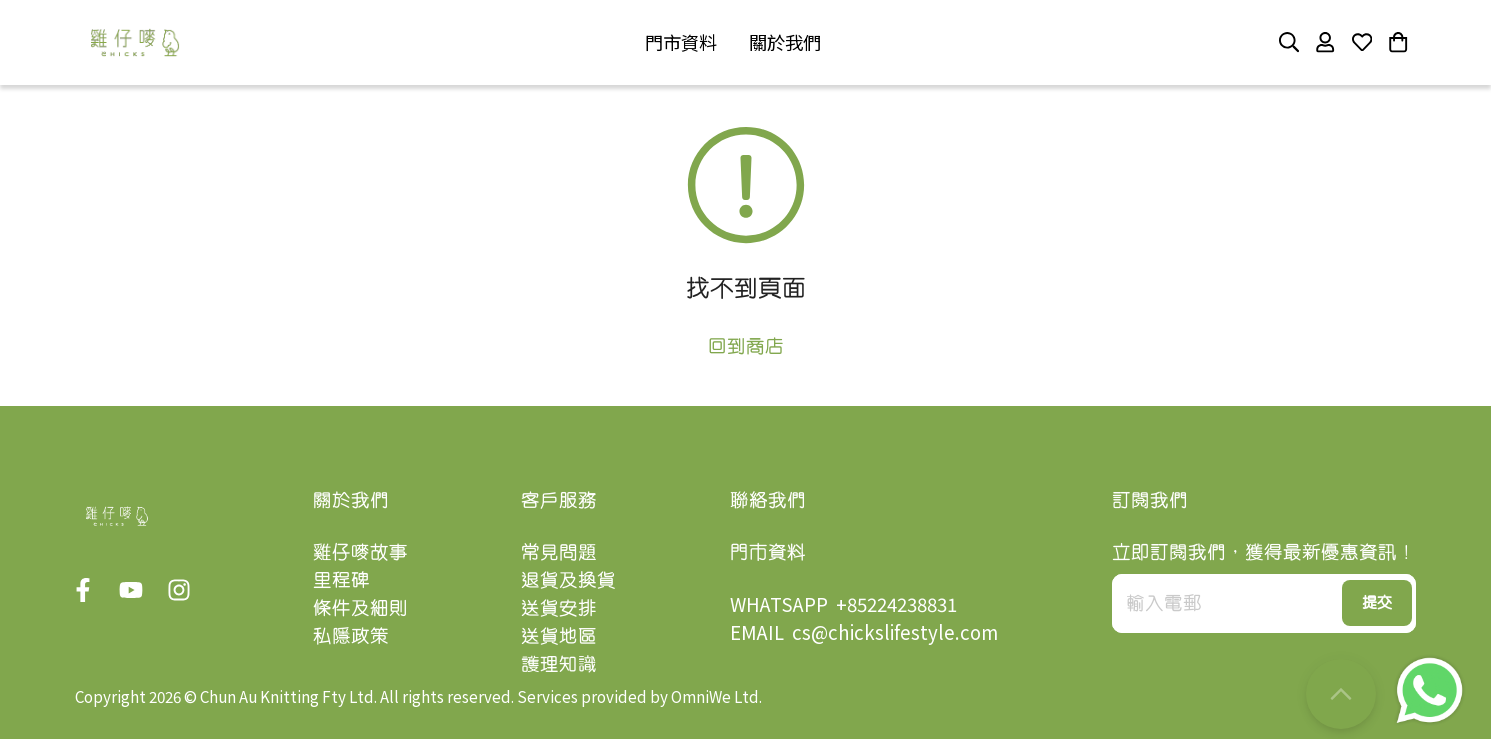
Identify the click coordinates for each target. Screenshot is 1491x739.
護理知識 (559, 663)
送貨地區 (559, 635)
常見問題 (559, 551)
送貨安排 (559, 607)
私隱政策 (351, 635)
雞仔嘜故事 (360, 551)
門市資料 (768, 551)
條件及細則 (360, 607)
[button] (681, 43)
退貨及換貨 (568, 579)
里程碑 (341, 579)
